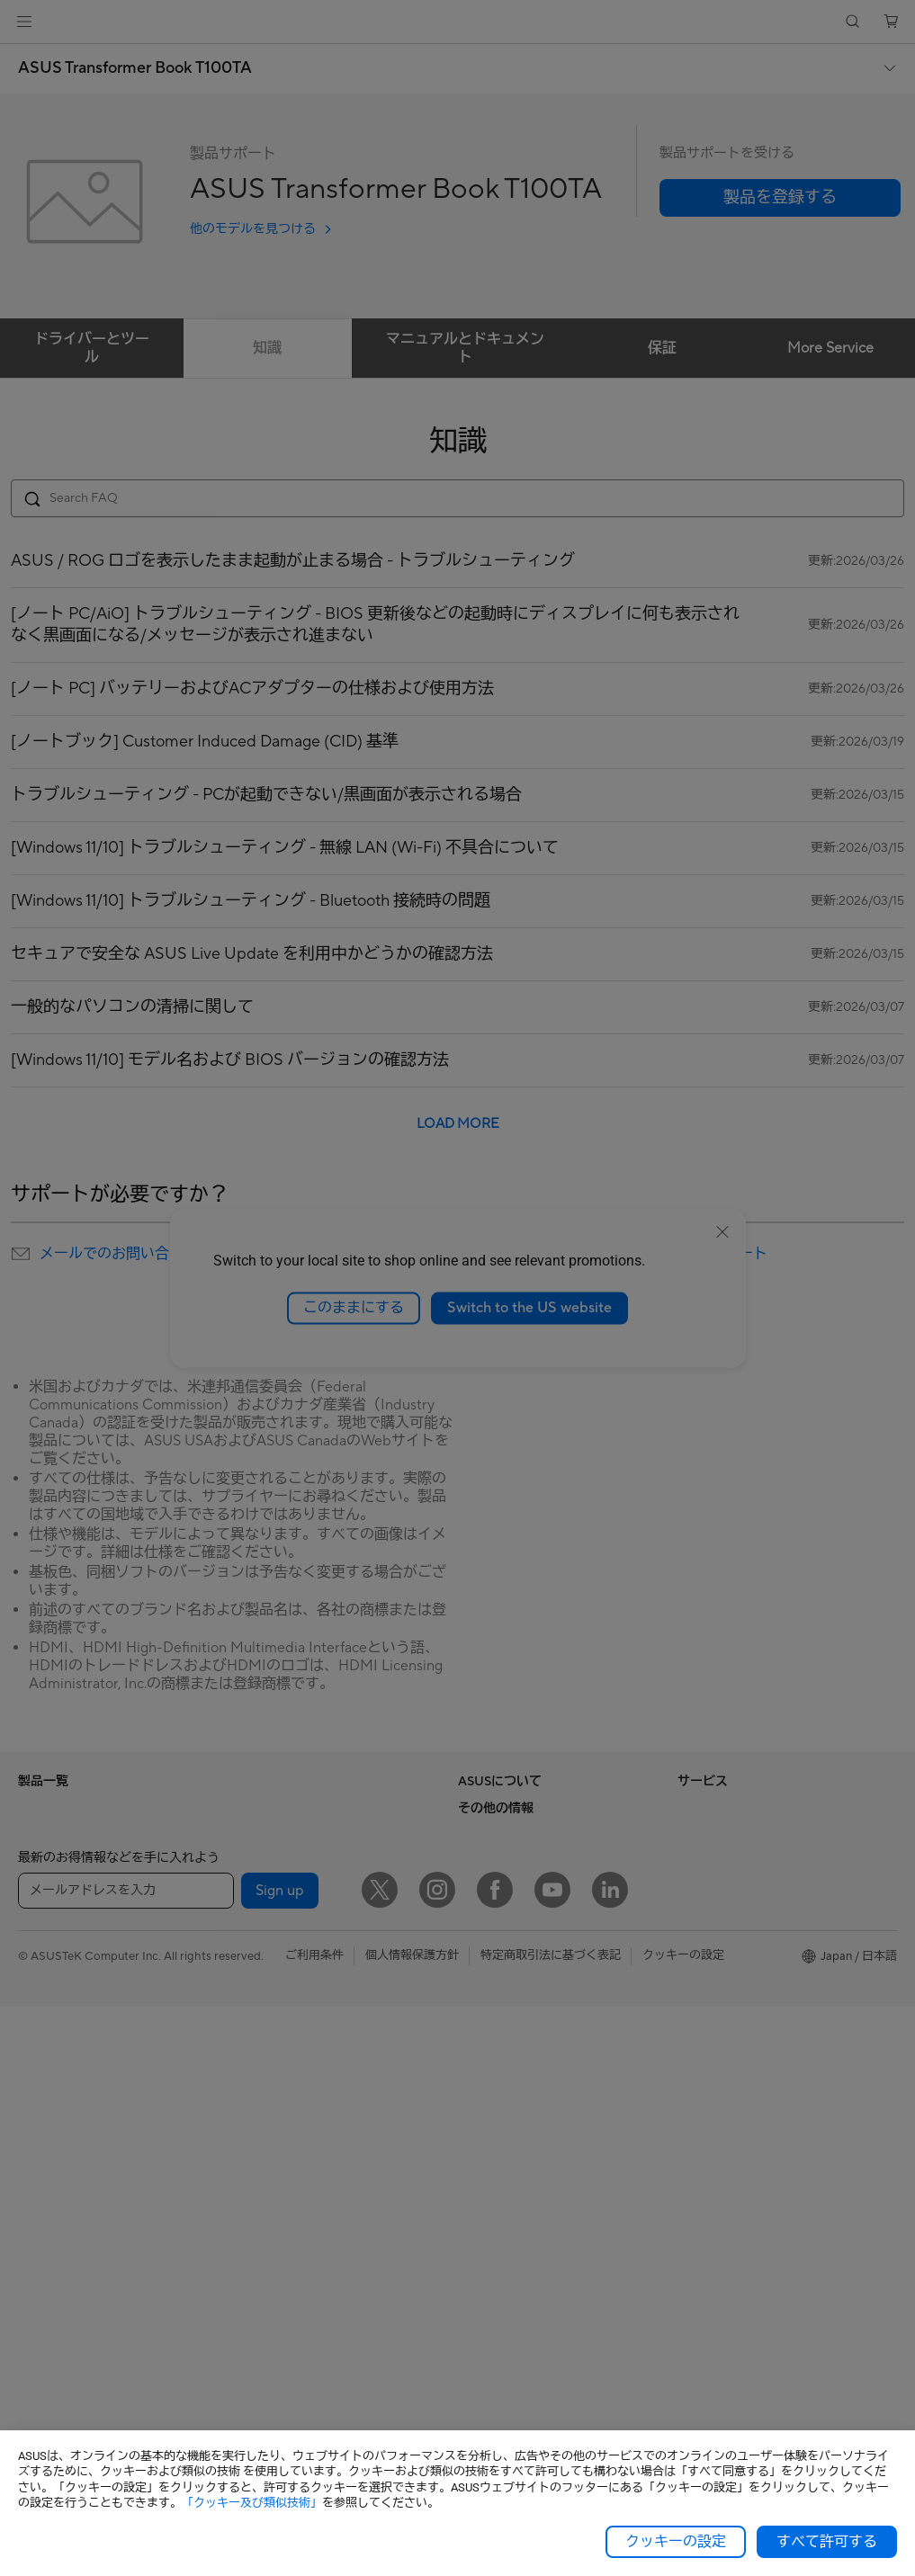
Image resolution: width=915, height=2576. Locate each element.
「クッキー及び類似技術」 (252, 2502)
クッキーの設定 (675, 2542)
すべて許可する (826, 2542)
